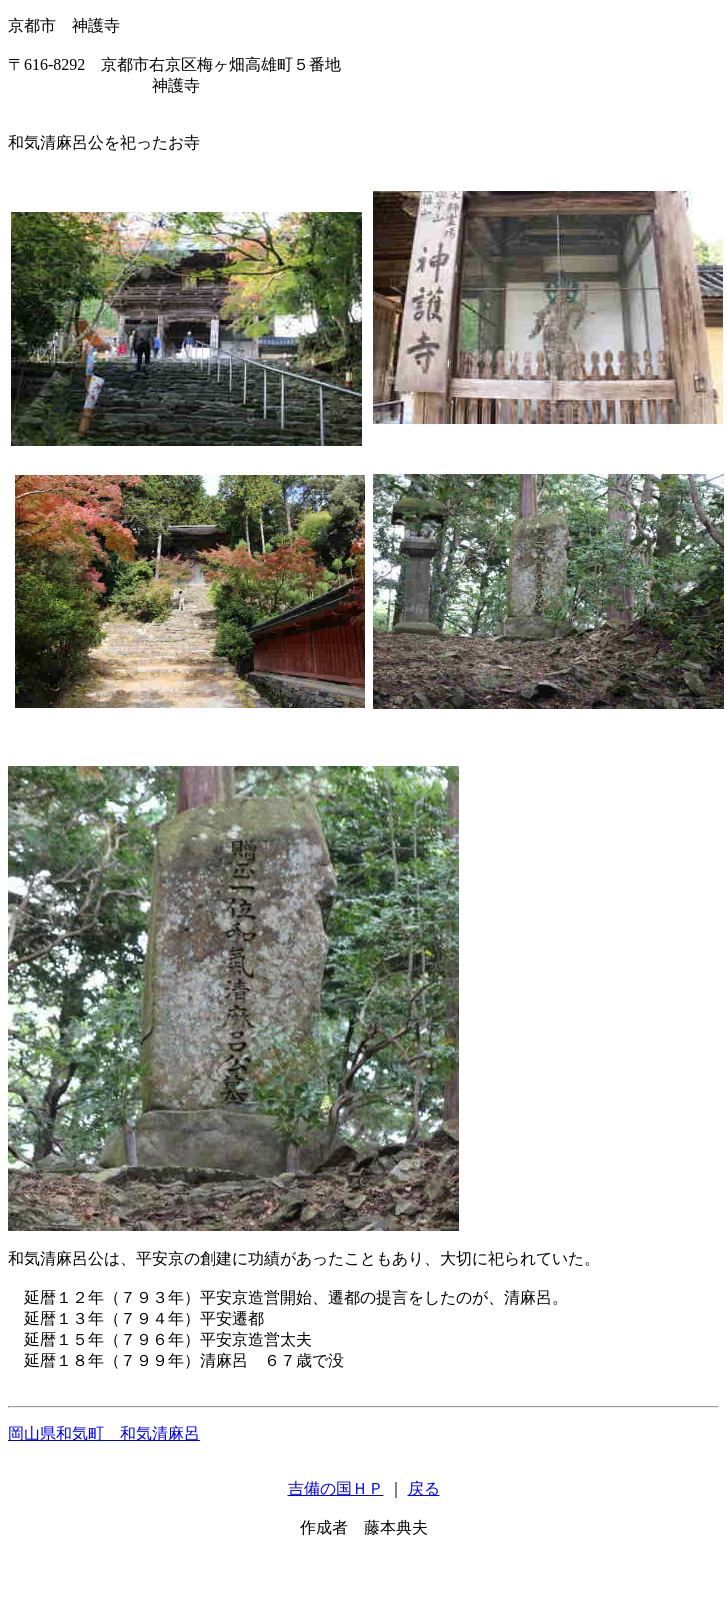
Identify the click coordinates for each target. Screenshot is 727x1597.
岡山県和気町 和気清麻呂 (104, 1433)
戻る (424, 1488)
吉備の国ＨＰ (336, 1488)
